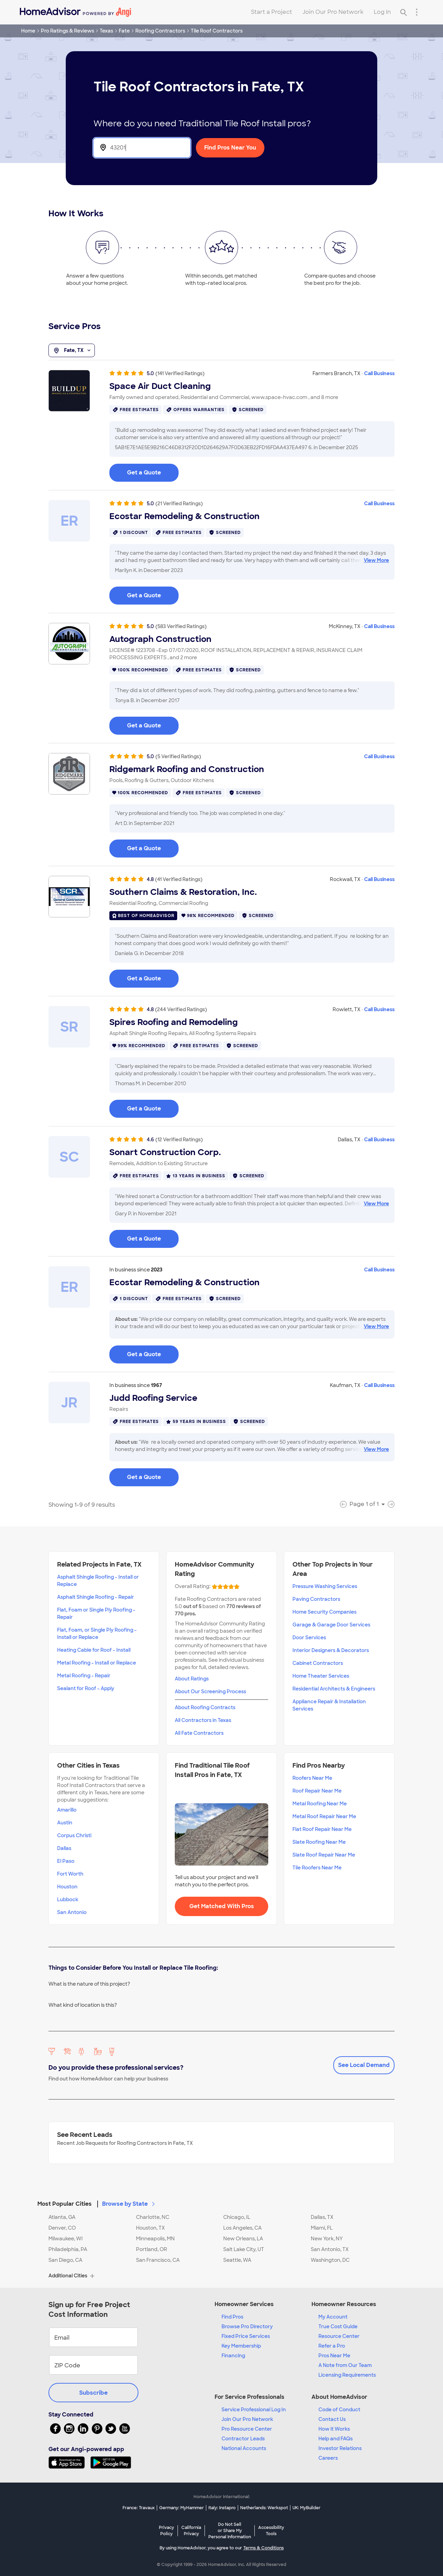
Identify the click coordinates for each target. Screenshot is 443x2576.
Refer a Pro (331, 2346)
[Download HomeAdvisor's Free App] (69, 2462)
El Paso (65, 1861)
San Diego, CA (65, 2260)
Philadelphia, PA (67, 2249)
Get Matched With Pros (221, 1906)
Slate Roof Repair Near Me (323, 1855)
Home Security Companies (324, 1612)
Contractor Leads (243, 2439)
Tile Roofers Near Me (317, 1868)
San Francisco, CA (158, 2260)
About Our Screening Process (210, 1691)
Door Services (309, 1637)
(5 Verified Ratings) (178, 756)
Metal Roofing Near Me (319, 1804)
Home (28, 31)
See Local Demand (364, 2065)
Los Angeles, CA (242, 2228)
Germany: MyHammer (181, 2508)
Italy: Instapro (222, 2508)
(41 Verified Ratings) (178, 879)
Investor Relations (340, 2448)
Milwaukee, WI (65, 2238)
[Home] (75, 12)
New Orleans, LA (243, 2238)
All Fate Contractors (199, 1733)
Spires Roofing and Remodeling (173, 1022)
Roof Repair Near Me (317, 1791)
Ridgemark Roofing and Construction (186, 769)
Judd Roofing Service (153, 1398)
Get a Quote (144, 472)
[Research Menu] (417, 12)
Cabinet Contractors (317, 1663)
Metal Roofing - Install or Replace (96, 1663)
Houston (67, 1887)
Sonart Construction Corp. (165, 1152)
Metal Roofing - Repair (83, 1675)
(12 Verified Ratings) (179, 1139)
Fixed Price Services (246, 2336)
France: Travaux (139, 2508)
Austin (64, 1823)
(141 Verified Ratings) (180, 373)
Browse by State (129, 2203)
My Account (332, 2317)
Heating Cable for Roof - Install (93, 1650)
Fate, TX (71, 350)
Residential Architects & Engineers (333, 1689)
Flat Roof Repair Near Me (322, 1829)
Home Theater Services (320, 1676)
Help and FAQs (335, 2439)
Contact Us (332, 2419)
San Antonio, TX (330, 2249)
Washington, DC (330, 2260)
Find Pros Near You (230, 147)
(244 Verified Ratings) (181, 1009)
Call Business (379, 373)
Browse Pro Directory (247, 2326)
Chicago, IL (236, 2217)
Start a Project (271, 12)
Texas (106, 31)
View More (376, 560)
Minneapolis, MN (155, 2238)
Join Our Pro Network (332, 12)
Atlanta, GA (61, 2217)
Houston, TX (150, 2228)
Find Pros (232, 2317)
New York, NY (327, 2238)
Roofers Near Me (312, 1778)
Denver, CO (62, 2228)
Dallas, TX (322, 2217)
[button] (221, 2200)
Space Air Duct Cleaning (160, 386)
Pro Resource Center (247, 2429)
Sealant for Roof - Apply (85, 1688)
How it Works (334, 2429)
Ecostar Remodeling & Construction (184, 516)
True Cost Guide (338, 2326)
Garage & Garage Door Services (331, 1625)
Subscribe (93, 2392)
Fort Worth (70, 1874)
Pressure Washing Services (324, 1586)
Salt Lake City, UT (243, 2249)
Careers (328, 2458)
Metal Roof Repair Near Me (324, 1816)
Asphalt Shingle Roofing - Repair (95, 1597)
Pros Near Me (334, 2355)
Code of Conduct (339, 2409)
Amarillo (66, 1810)
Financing (233, 2355)
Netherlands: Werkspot (264, 2508)
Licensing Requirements (347, 2375)
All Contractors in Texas (203, 1720)
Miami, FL (322, 2228)
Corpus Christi (74, 1835)
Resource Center (339, 2336)
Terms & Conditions (263, 2548)
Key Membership (241, 2346)
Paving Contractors (316, 1599)
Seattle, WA (237, 2260)
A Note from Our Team (345, 2365)
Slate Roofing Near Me (319, 1842)
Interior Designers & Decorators (330, 1650)
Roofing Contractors (160, 31)
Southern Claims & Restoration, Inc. (183, 892)
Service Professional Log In (254, 2409)
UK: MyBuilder (306, 2508)
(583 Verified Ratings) (181, 626)
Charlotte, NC (152, 2217)
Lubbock (67, 1899)
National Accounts (244, 2448)
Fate (124, 31)
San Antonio (72, 1912)
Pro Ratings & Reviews (67, 31)
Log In (382, 12)
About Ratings (192, 1679)
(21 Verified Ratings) (179, 503)
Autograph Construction (160, 639)
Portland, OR (151, 2249)
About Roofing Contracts (205, 1707)
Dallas (64, 1848)
